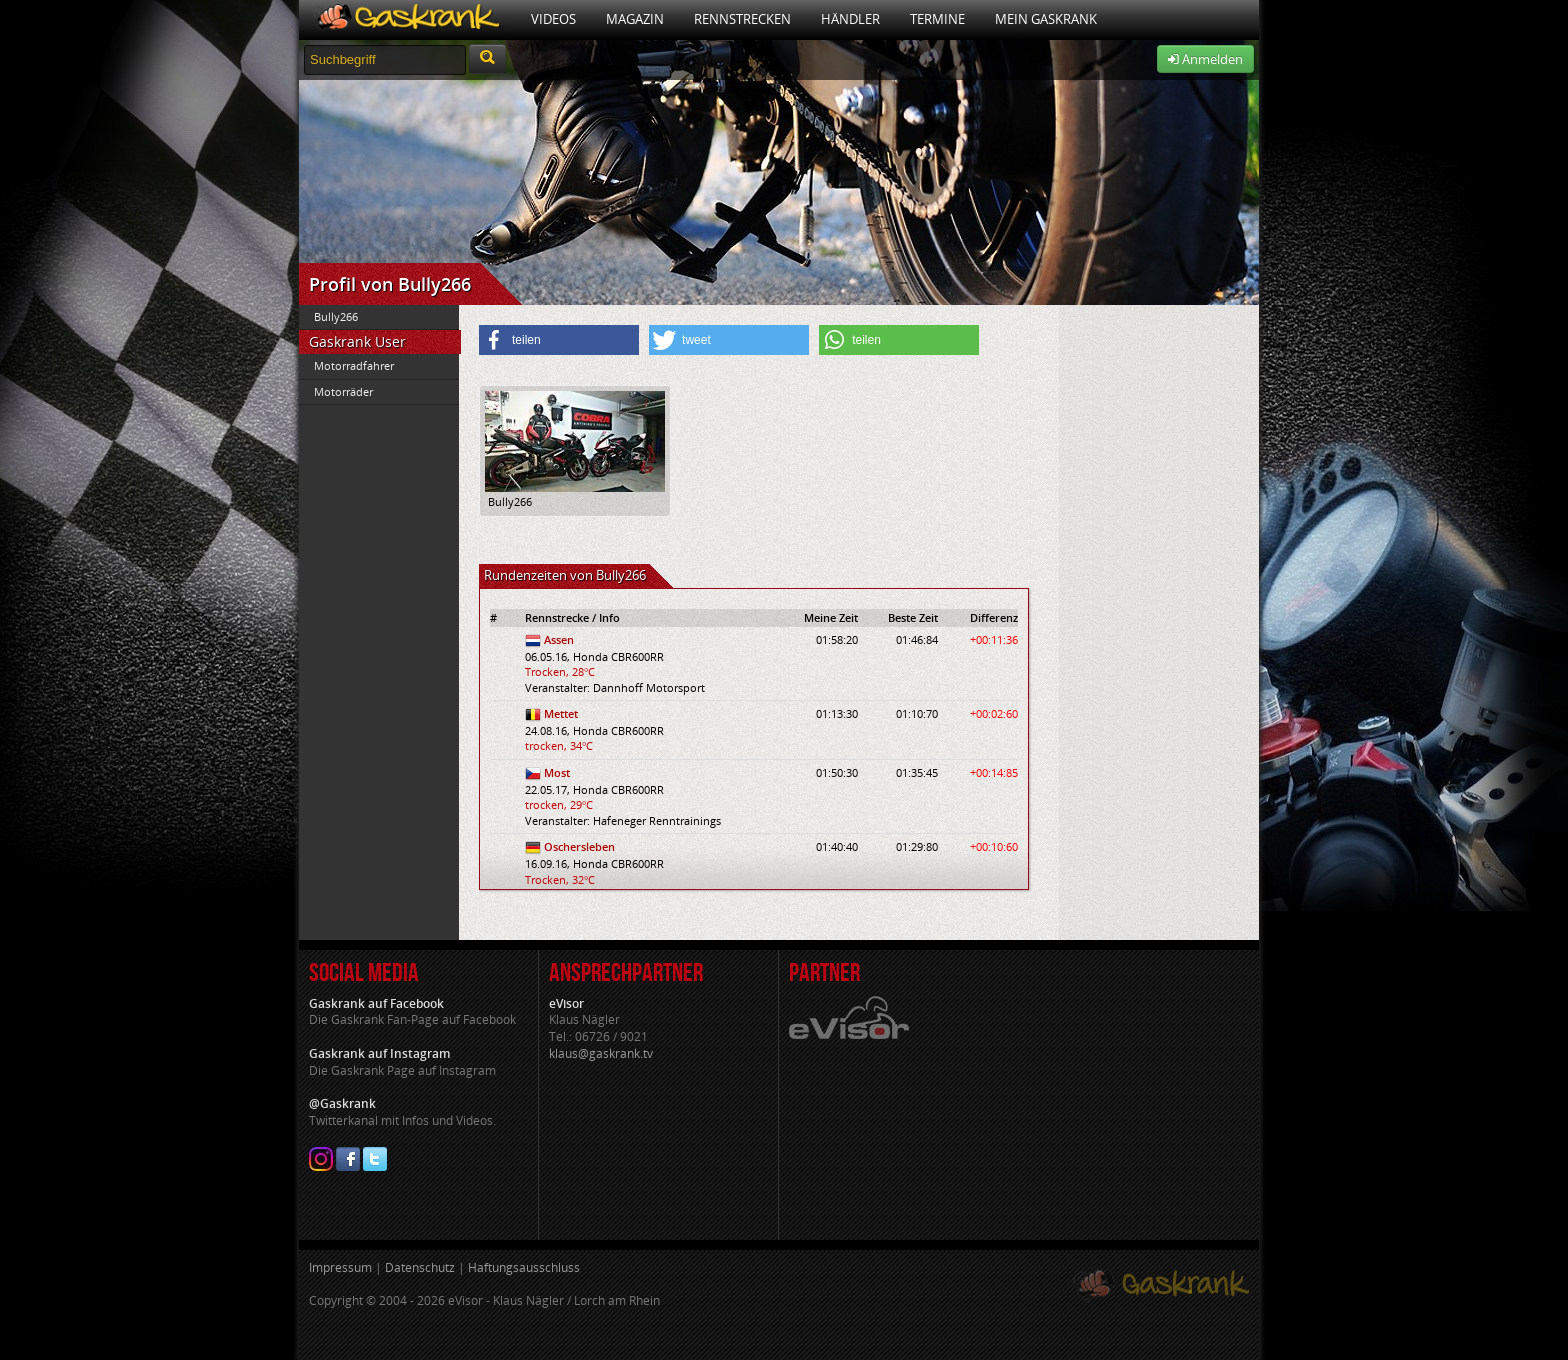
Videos (553, 19)
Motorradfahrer (354, 365)
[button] (559, 340)
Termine (937, 19)
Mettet (561, 713)
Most (557, 772)
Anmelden (1205, 59)
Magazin (635, 19)
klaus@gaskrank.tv (601, 1053)
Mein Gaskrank (1046, 19)
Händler (850, 19)
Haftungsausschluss (524, 1267)
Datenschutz (420, 1267)
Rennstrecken (742, 19)
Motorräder (343, 391)
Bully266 (336, 316)
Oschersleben (579, 846)
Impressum (340, 1267)
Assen (559, 639)
